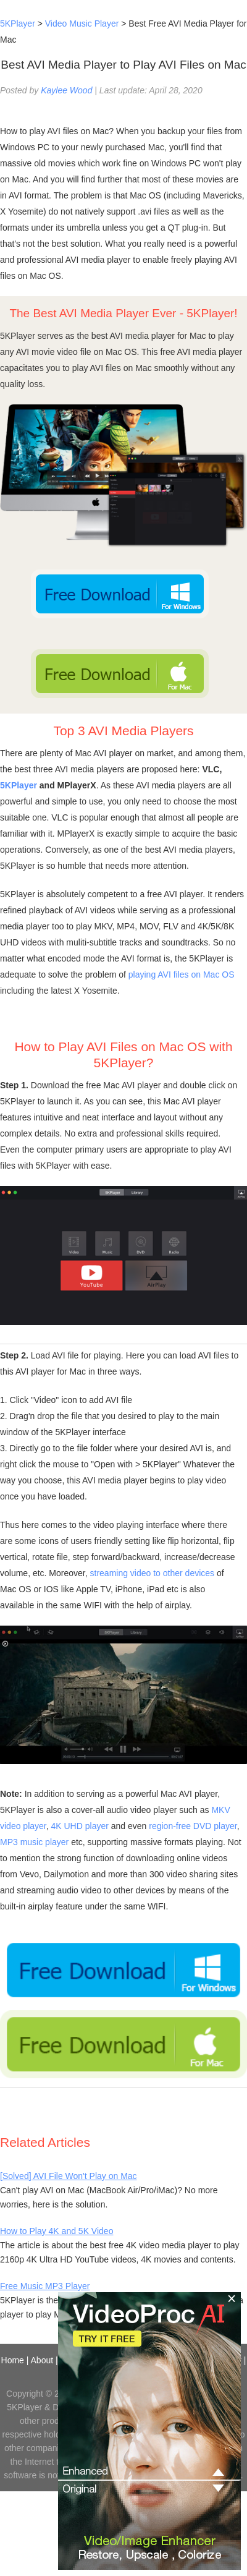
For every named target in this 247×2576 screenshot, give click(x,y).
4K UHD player (80, 1826)
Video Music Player (82, 23)
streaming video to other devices (152, 1573)
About (42, 2360)
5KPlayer (17, 23)
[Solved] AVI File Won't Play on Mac (68, 2176)
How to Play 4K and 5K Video (56, 2231)
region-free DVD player (193, 1826)
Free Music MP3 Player (45, 2286)
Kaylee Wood (66, 90)
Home (12, 2360)
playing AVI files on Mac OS (181, 974)
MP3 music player (34, 1842)
